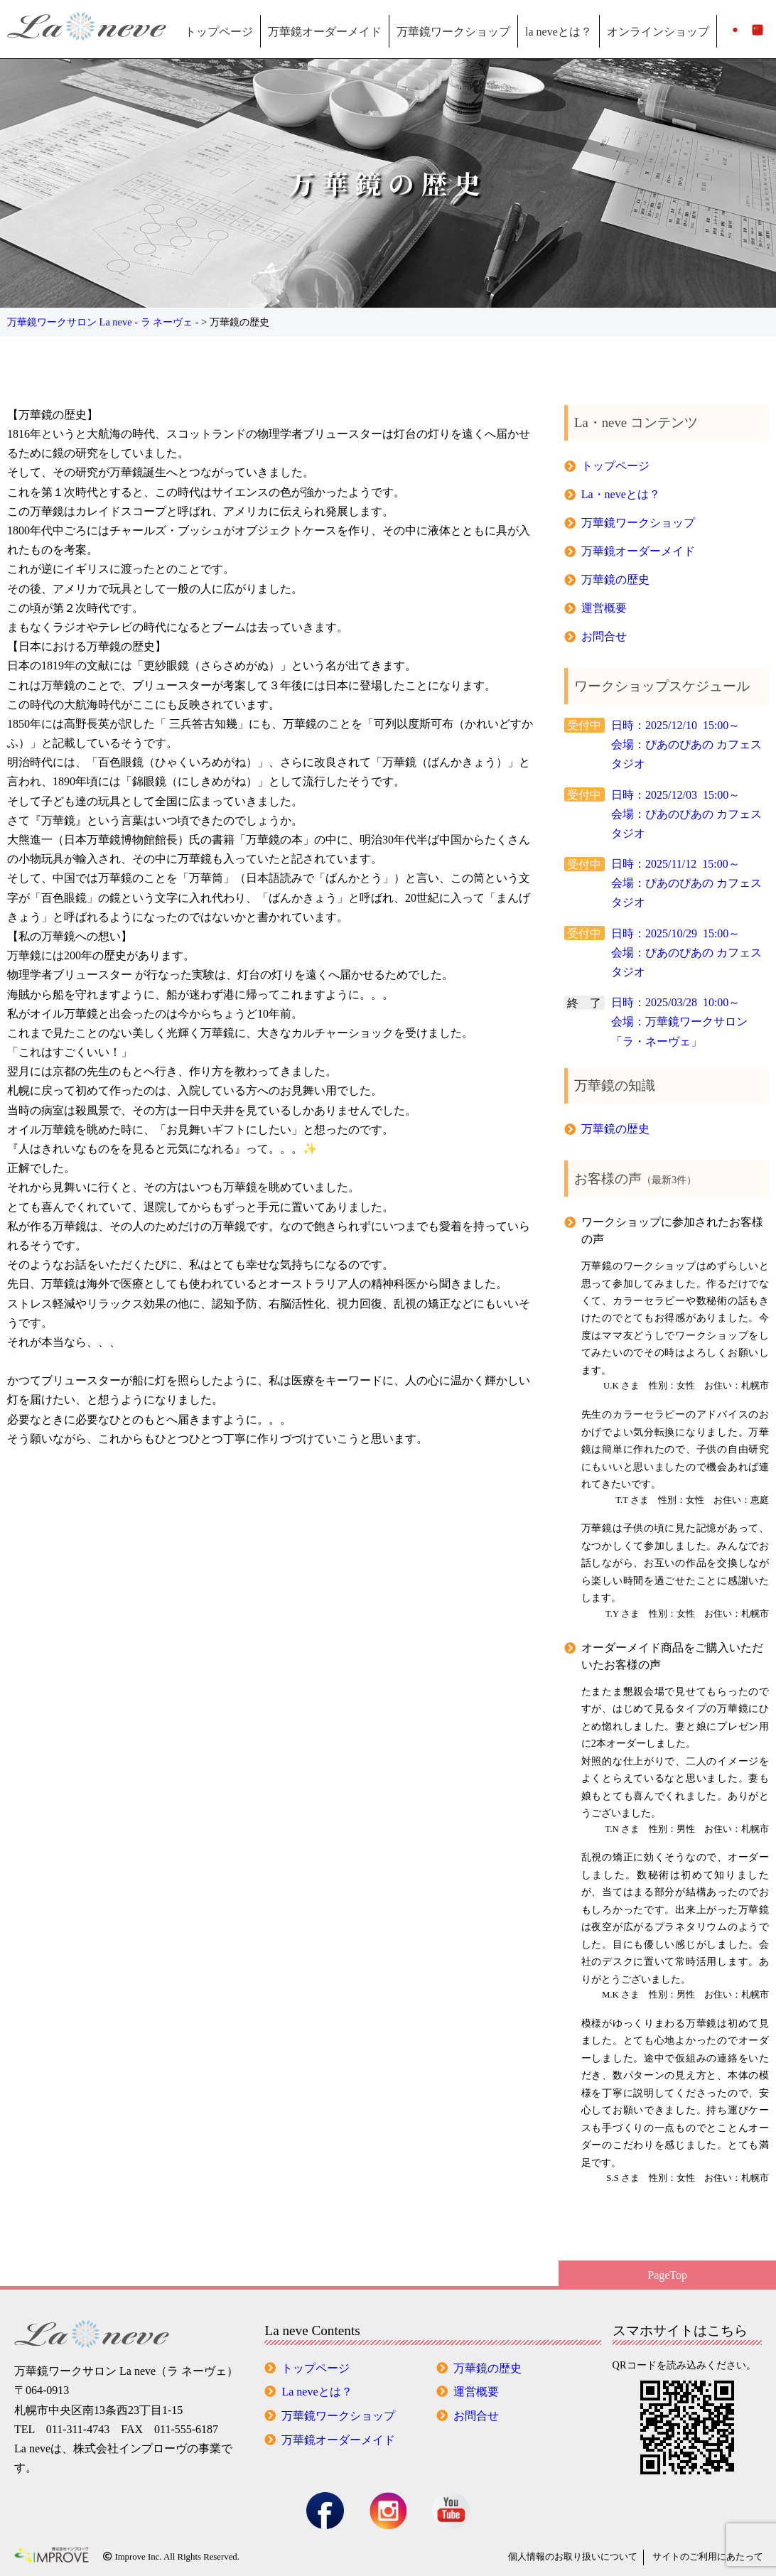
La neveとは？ (316, 2392)
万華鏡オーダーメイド (325, 32)
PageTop (667, 2275)
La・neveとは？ (620, 494)
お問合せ (604, 636)
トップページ (219, 32)
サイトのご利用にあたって (707, 2557)
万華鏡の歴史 (615, 579)
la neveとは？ (558, 32)
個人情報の (572, 2557)
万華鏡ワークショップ (453, 32)
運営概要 (604, 608)
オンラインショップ (658, 32)
